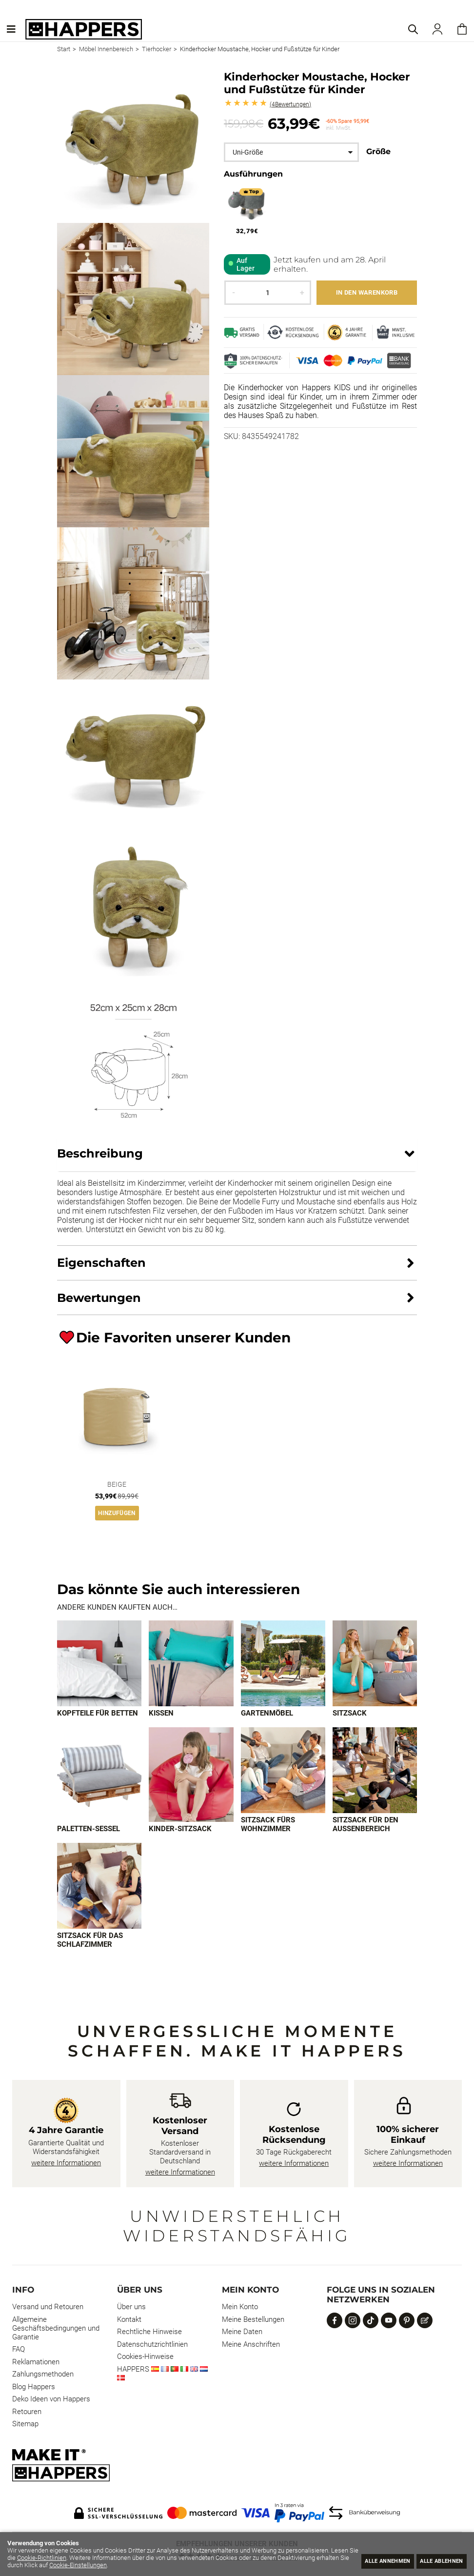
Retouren (26, 2413)
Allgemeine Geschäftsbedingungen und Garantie (55, 2329)
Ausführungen (253, 174)
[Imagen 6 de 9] (191, 1775)
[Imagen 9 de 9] (99, 1887)
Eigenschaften (101, 1263)
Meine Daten (242, 2333)
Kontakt (129, 2320)
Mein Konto (240, 2308)
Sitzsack (350, 1713)
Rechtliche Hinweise (149, 2333)
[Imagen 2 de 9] (191, 1663)
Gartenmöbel (267, 1713)
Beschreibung (100, 1153)
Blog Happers (33, 2388)
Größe (378, 151)
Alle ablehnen (436, 2559)
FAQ (18, 2350)
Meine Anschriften (251, 2345)
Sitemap (25, 2425)
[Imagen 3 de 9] (283, 1663)
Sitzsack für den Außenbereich (365, 1825)
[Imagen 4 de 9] (375, 1663)
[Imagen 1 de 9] (99, 1663)
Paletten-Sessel (88, 1829)
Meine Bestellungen (253, 2320)
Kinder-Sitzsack (180, 1829)
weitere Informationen (66, 2164)
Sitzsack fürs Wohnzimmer (268, 1825)
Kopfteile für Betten (97, 1713)
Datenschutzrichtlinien (152, 2345)
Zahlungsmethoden (43, 2375)
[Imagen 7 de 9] (283, 1771)
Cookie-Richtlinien (70, 2557)
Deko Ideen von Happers (51, 2400)
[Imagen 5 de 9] (99, 1775)
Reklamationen (35, 2363)
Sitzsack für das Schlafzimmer (90, 1941)
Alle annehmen (370, 2559)
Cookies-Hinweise (145, 2358)
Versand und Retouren (47, 2308)
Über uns (131, 2308)
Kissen (161, 1713)
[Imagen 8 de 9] (375, 1771)
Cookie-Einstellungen (151, 2565)
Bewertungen (290, 104)
